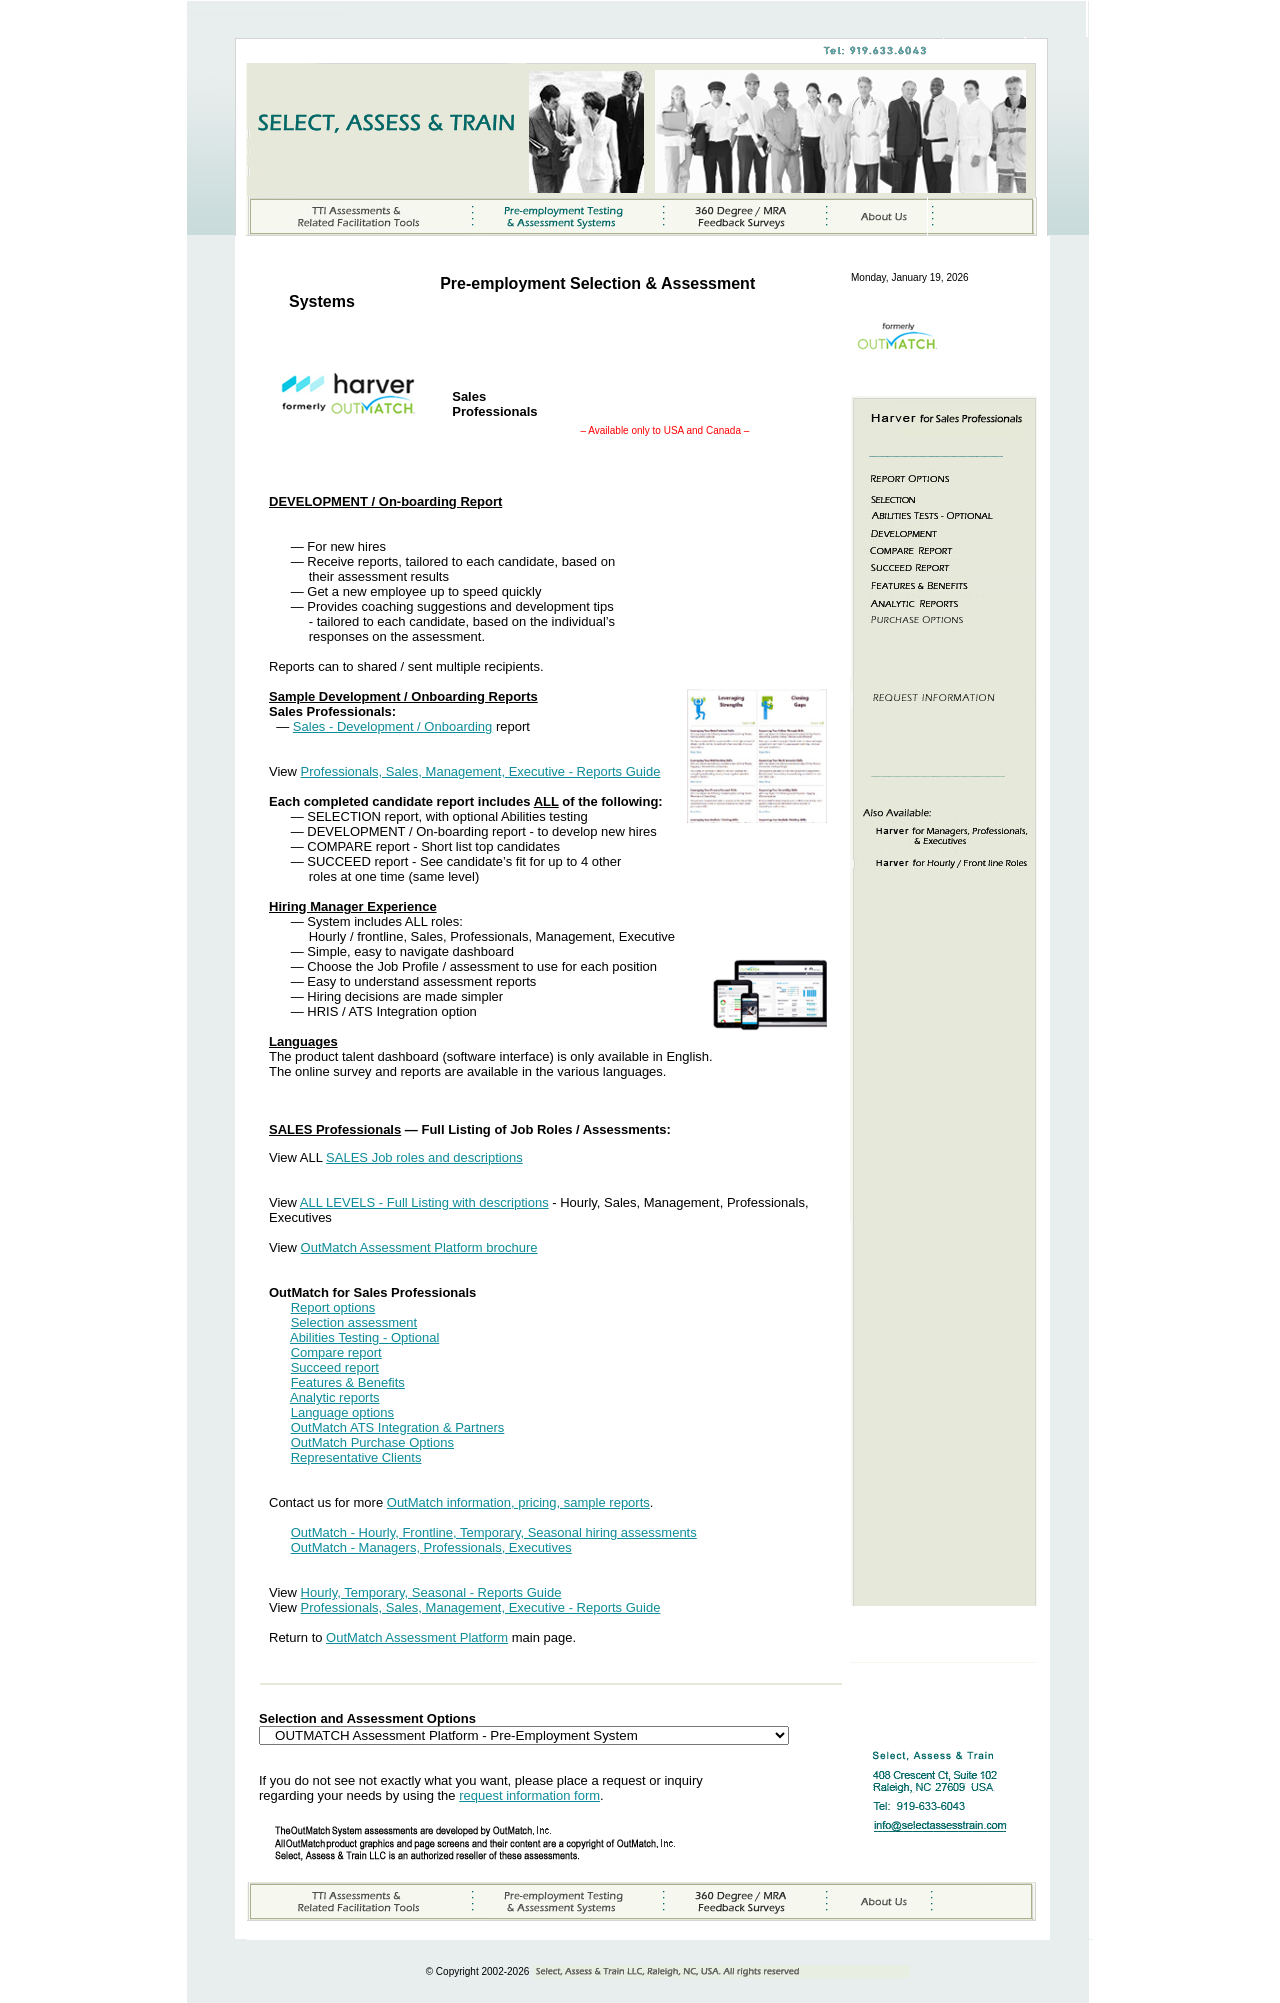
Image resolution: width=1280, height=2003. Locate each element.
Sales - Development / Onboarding (392, 726)
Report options (333, 1307)
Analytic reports (335, 1397)
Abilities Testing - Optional (364, 1337)
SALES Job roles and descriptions (424, 1157)
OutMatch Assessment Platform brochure (419, 1247)
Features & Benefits (348, 1382)
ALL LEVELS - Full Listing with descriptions (424, 1202)
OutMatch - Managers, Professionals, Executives (431, 1547)
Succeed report (335, 1367)
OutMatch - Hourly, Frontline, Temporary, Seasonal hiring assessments (494, 1532)
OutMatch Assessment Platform (417, 1637)
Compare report (336, 1352)
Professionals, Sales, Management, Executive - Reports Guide (481, 771)
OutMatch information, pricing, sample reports (518, 1502)
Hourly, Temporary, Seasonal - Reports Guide (431, 1592)
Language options (342, 1412)
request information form (529, 1795)
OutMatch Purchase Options (372, 1442)
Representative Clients (356, 1457)
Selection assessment (354, 1322)
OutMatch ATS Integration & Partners (398, 1427)
